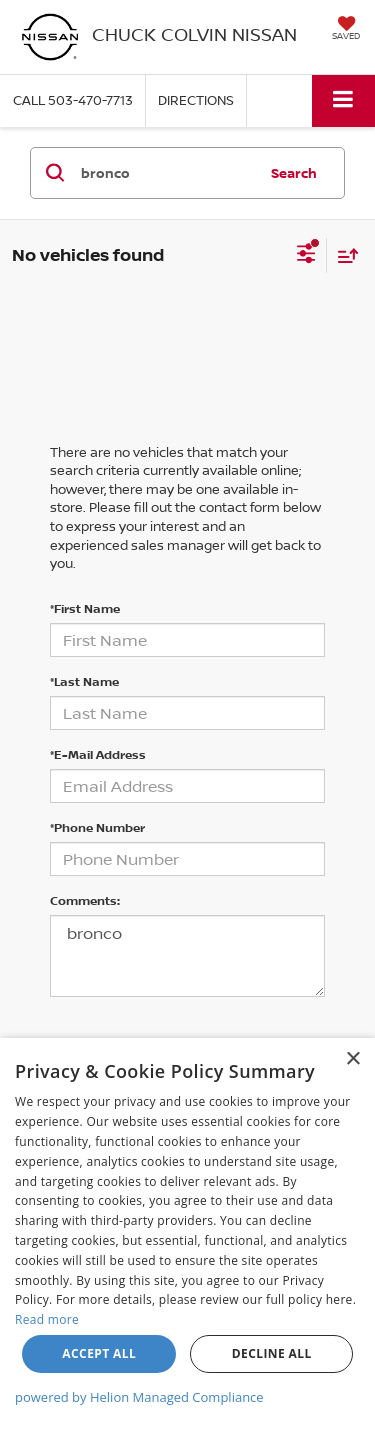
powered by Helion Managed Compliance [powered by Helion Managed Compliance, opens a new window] (139, 1397)
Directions (196, 100)
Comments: (85, 900)
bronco (187, 956)
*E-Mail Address (98, 754)
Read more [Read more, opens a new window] (47, 1319)
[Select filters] (306, 256)
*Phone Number (97, 827)
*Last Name (84, 681)
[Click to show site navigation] (343, 100)
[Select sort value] (343, 255)
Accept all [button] (99, 1353)
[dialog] (187, 1237)
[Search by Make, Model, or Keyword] (166, 173)
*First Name (85, 608)
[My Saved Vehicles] (346, 30)
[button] (73, 100)
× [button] (352, 1059)
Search (294, 173)
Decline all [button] (272, 1353)
